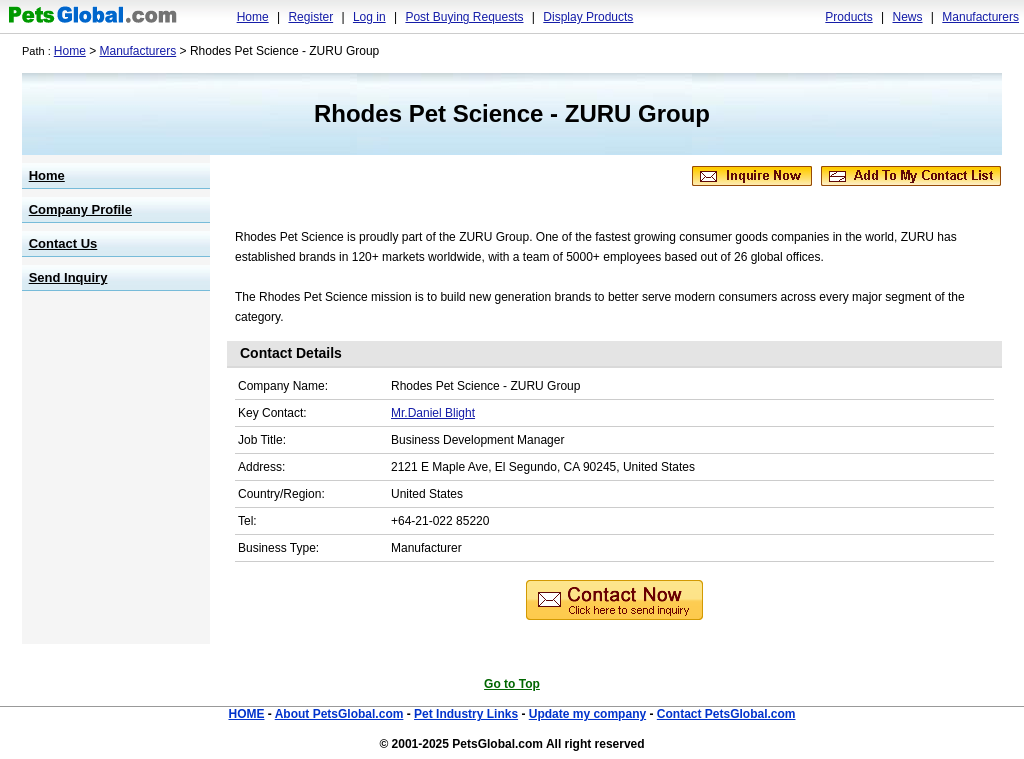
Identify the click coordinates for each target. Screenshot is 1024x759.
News (907, 17)
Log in (369, 17)
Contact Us (63, 243)
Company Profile (80, 209)
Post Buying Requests (464, 17)
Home (253, 17)
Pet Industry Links (466, 714)
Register (310, 17)
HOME (246, 714)
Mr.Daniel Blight (433, 413)
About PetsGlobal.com (339, 714)
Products (848, 17)
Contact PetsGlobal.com (726, 714)
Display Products (588, 17)
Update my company (587, 714)
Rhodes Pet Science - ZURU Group (512, 113)
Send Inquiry (68, 277)
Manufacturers (980, 17)
